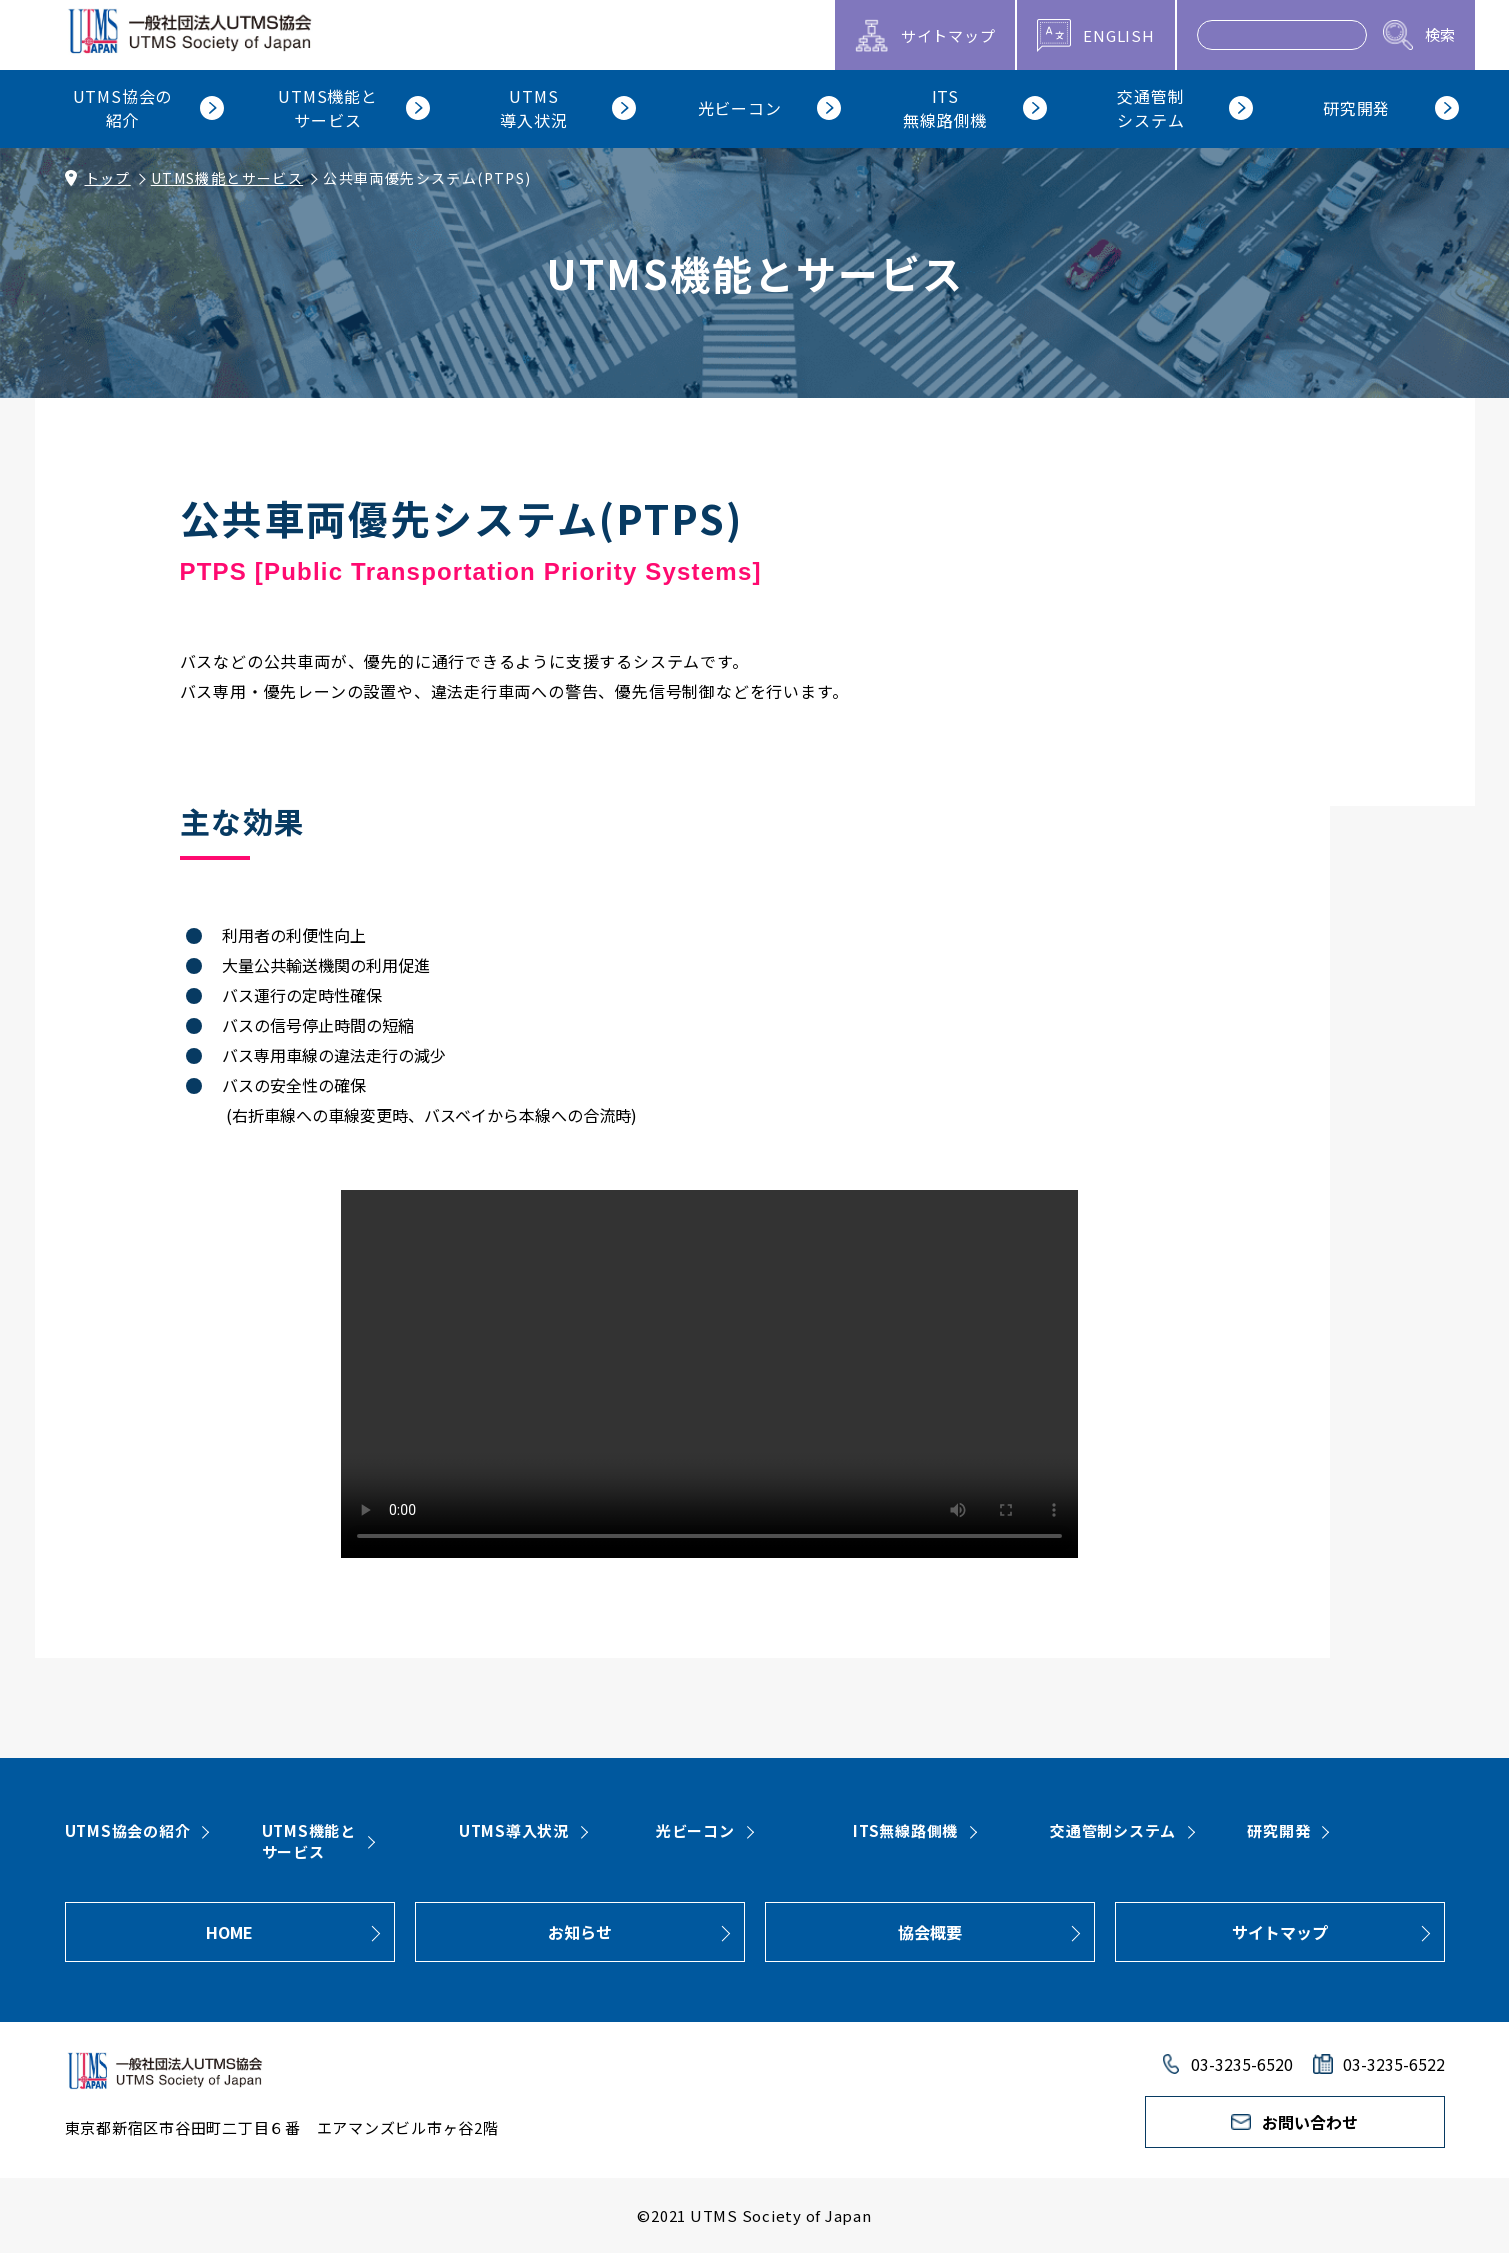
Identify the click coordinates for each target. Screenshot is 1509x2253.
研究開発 (1278, 1830)
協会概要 (930, 1932)
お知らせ (580, 1932)
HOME (229, 1932)
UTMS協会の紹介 (128, 1830)
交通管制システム (1113, 1830)
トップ (108, 178)
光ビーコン (695, 1830)
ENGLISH (1118, 35)
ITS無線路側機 (905, 1830)
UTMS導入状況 (514, 1830)
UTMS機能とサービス (227, 178)
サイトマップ (1280, 1932)
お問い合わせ (1310, 2122)
